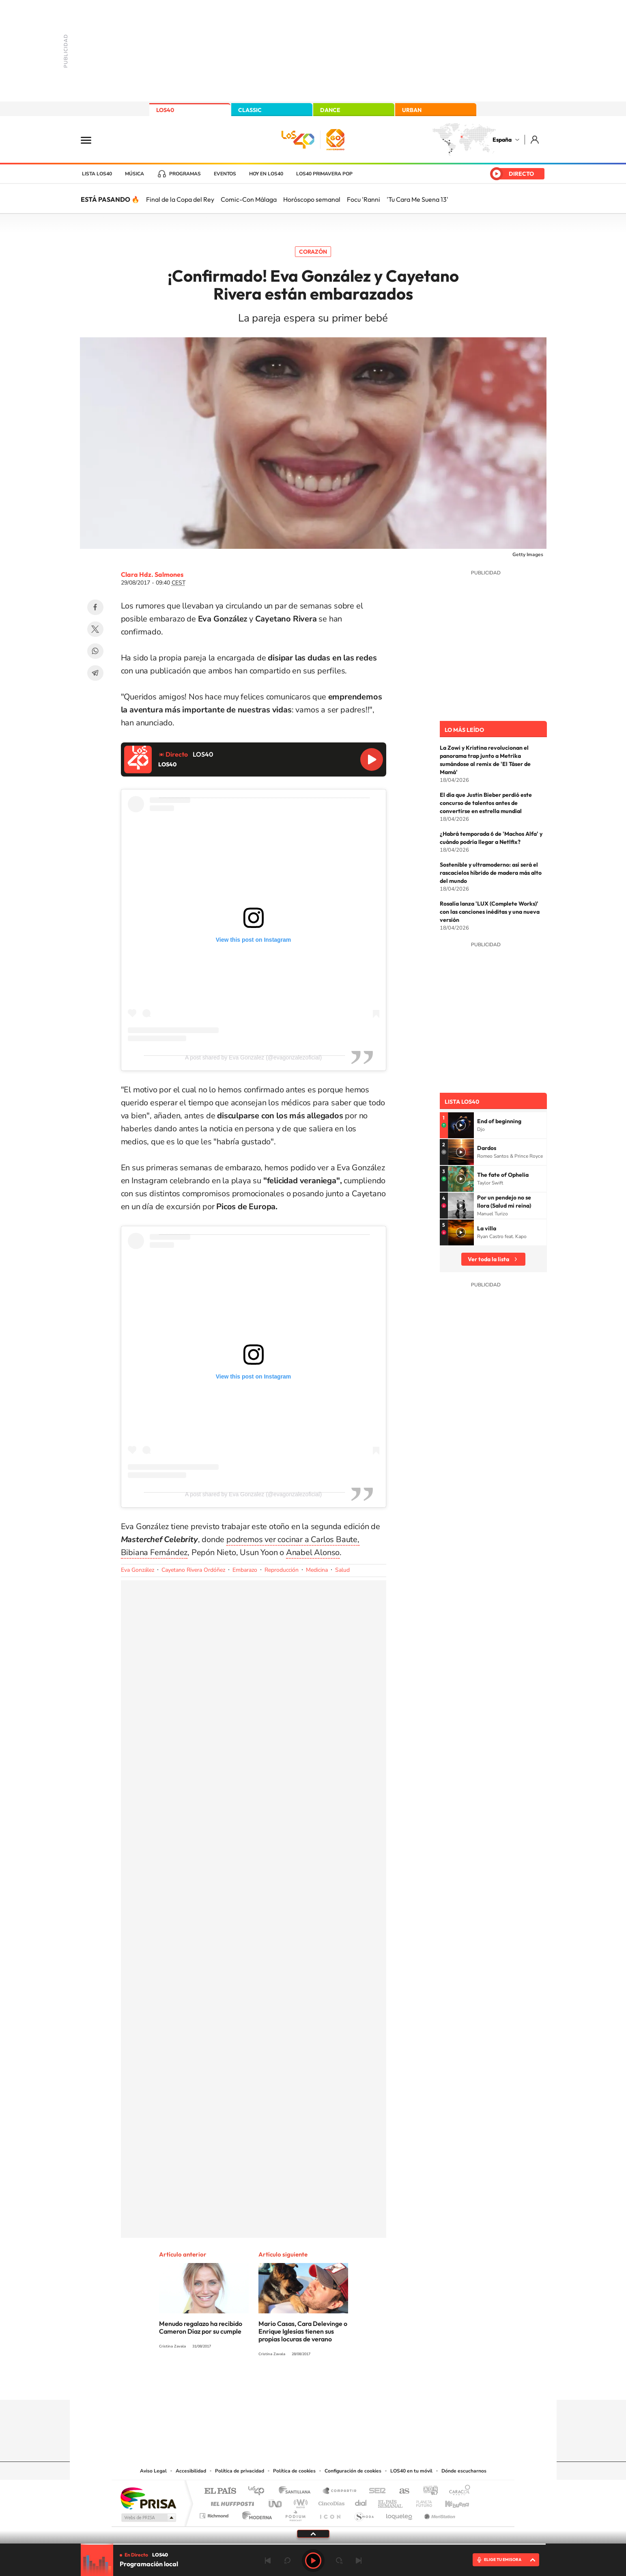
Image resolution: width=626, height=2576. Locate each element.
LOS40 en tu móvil (411, 2471)
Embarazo (244, 1570)
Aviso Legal (153, 2471)
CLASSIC (250, 110)
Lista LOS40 (97, 173)
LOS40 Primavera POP (324, 173)
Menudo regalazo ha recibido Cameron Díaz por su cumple (200, 2327)
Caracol (457, 2491)
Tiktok (280, 2384)
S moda (363, 2514)
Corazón (313, 251)
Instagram (264, 2384)
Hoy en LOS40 (266, 173)
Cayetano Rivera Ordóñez (193, 1570)
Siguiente (359, 2560)
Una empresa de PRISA (148, 2497)
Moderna (255, 2514)
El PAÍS (220, 2491)
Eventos (225, 173)
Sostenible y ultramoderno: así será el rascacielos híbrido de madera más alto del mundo (491, 873)
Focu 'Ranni (363, 199)
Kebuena (450, 2501)
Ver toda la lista (488, 1259)
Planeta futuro (421, 2501)
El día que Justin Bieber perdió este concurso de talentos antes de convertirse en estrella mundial (486, 803)
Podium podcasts (295, 2514)
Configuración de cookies (353, 2471)
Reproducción (282, 1570)
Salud (342, 1570)
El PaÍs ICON (330, 2514)
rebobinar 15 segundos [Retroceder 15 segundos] (287, 2560)
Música (134, 173)
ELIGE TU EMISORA (502, 2559)
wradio (299, 2501)
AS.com (400, 2491)
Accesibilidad (191, 2471)
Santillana (297, 2491)
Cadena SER (375, 2491)
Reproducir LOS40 (371, 759)
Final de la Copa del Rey (180, 199)
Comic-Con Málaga (249, 199)
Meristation (438, 2514)
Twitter (95, 629)
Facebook (95, 607)
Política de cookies (294, 2471)
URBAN (412, 110)
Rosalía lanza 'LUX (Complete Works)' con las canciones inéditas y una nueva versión (490, 911)
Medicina (317, 1570)
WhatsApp (95, 651)
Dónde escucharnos (463, 2471)
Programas (185, 173)
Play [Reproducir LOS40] (313, 2560)
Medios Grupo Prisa (148, 2517)
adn (427, 2491)
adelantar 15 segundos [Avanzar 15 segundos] (339, 2560)
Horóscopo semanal (311, 199)
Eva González (137, 1570)
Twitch (345, 2384)
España (502, 139)
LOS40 (165, 110)
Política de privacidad (239, 2471)
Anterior (268, 2560)
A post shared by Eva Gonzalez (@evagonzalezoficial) (253, 1057)
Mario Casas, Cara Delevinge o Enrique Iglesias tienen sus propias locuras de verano (302, 2331)
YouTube (296, 2384)
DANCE (330, 110)
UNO (275, 2501)
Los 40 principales (259, 2491)
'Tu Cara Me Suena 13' (417, 199)
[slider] (313, 2544)
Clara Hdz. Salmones (152, 574)
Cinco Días (330, 2501)
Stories (361, 2384)
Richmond (215, 2514)
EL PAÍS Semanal (391, 2501)
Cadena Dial (361, 2501)
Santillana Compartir (340, 2491)
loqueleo (399, 2514)
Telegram (95, 673)
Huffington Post (231, 2501)
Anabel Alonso (313, 1552)
